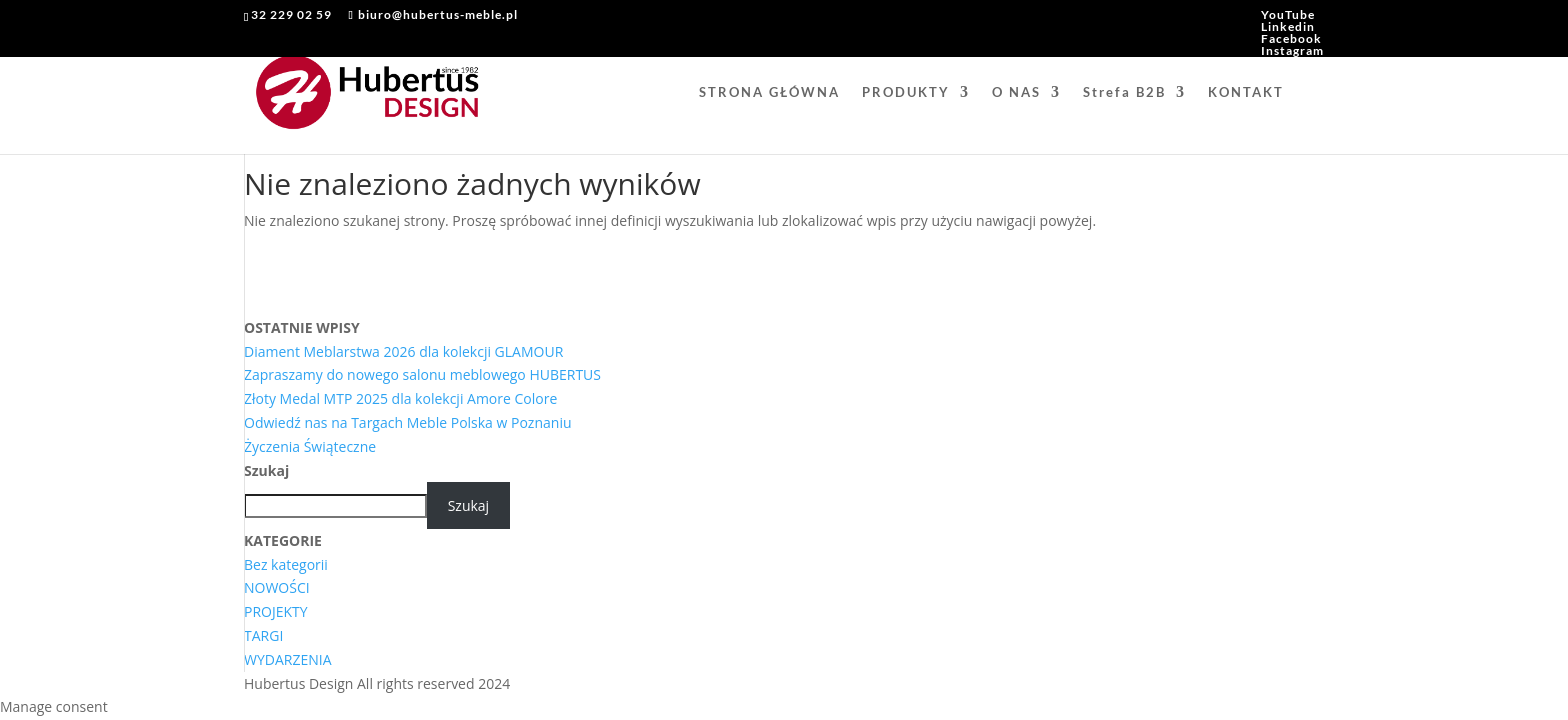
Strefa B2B (1124, 92)
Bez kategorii (286, 564)
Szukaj (266, 470)
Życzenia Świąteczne (310, 446)
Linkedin (1288, 26)
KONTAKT (1246, 92)
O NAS (1016, 92)
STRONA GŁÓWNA (769, 92)
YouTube (1288, 14)
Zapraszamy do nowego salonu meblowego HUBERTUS (422, 374)
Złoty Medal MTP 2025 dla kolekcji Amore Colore (400, 398)
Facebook (1291, 38)
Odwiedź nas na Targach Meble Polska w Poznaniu (408, 422)
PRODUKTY (906, 92)
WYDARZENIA (288, 659)
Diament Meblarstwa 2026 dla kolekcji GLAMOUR (403, 351)
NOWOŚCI (277, 587)
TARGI (263, 635)
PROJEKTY (276, 611)
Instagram (1292, 50)
